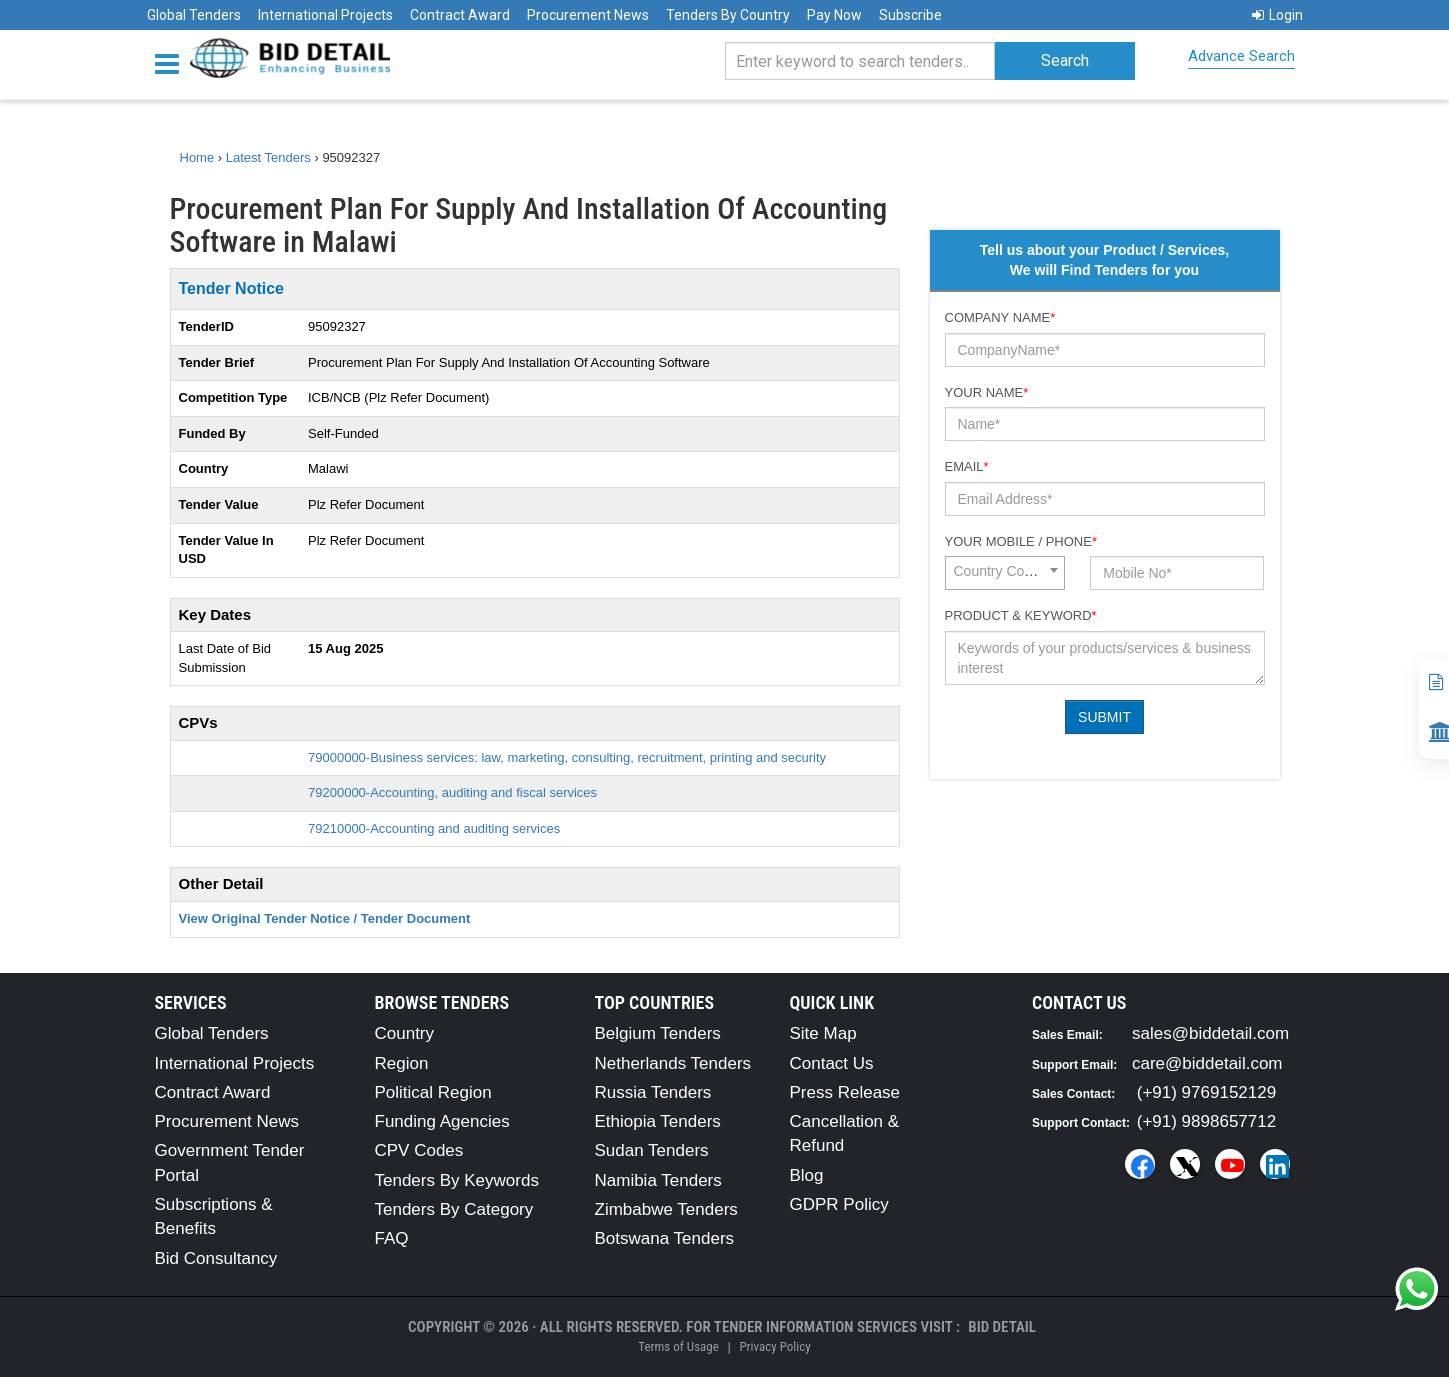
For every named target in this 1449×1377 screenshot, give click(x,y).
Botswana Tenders (665, 1238)
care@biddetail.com (1207, 1063)
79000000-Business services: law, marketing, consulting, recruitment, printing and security (567, 757)
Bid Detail (1002, 1327)
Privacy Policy (774, 1346)
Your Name (987, 392)
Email (967, 466)
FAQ (392, 1238)
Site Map (823, 1033)
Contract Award (460, 15)
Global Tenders (194, 15)
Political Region (433, 1092)
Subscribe (910, 15)
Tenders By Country (728, 15)
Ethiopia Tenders (658, 1121)
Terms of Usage (678, 1346)
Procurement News (588, 15)
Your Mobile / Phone (1021, 541)
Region (402, 1063)
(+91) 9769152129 (1206, 1092)
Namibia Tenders (658, 1180)
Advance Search (1241, 56)
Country (405, 1033)
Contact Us (832, 1063)
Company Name (1000, 317)
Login (1277, 15)
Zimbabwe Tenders (666, 1209)
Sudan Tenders (652, 1150)
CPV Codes (419, 1150)
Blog (807, 1175)
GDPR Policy (839, 1204)
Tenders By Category (454, 1209)
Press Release (845, 1092)
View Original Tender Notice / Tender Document (325, 918)
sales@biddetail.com (1210, 1033)
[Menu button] (172, 62)
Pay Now (834, 15)
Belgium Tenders (658, 1033)
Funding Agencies (442, 1121)
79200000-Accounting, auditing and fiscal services (452, 792)
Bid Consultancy (216, 1258)
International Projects (325, 15)
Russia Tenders (653, 1092)
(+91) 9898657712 (1206, 1121)
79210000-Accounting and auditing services (434, 828)
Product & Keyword (1021, 615)
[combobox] (1005, 573)
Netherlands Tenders (673, 1063)
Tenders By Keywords (457, 1180)
